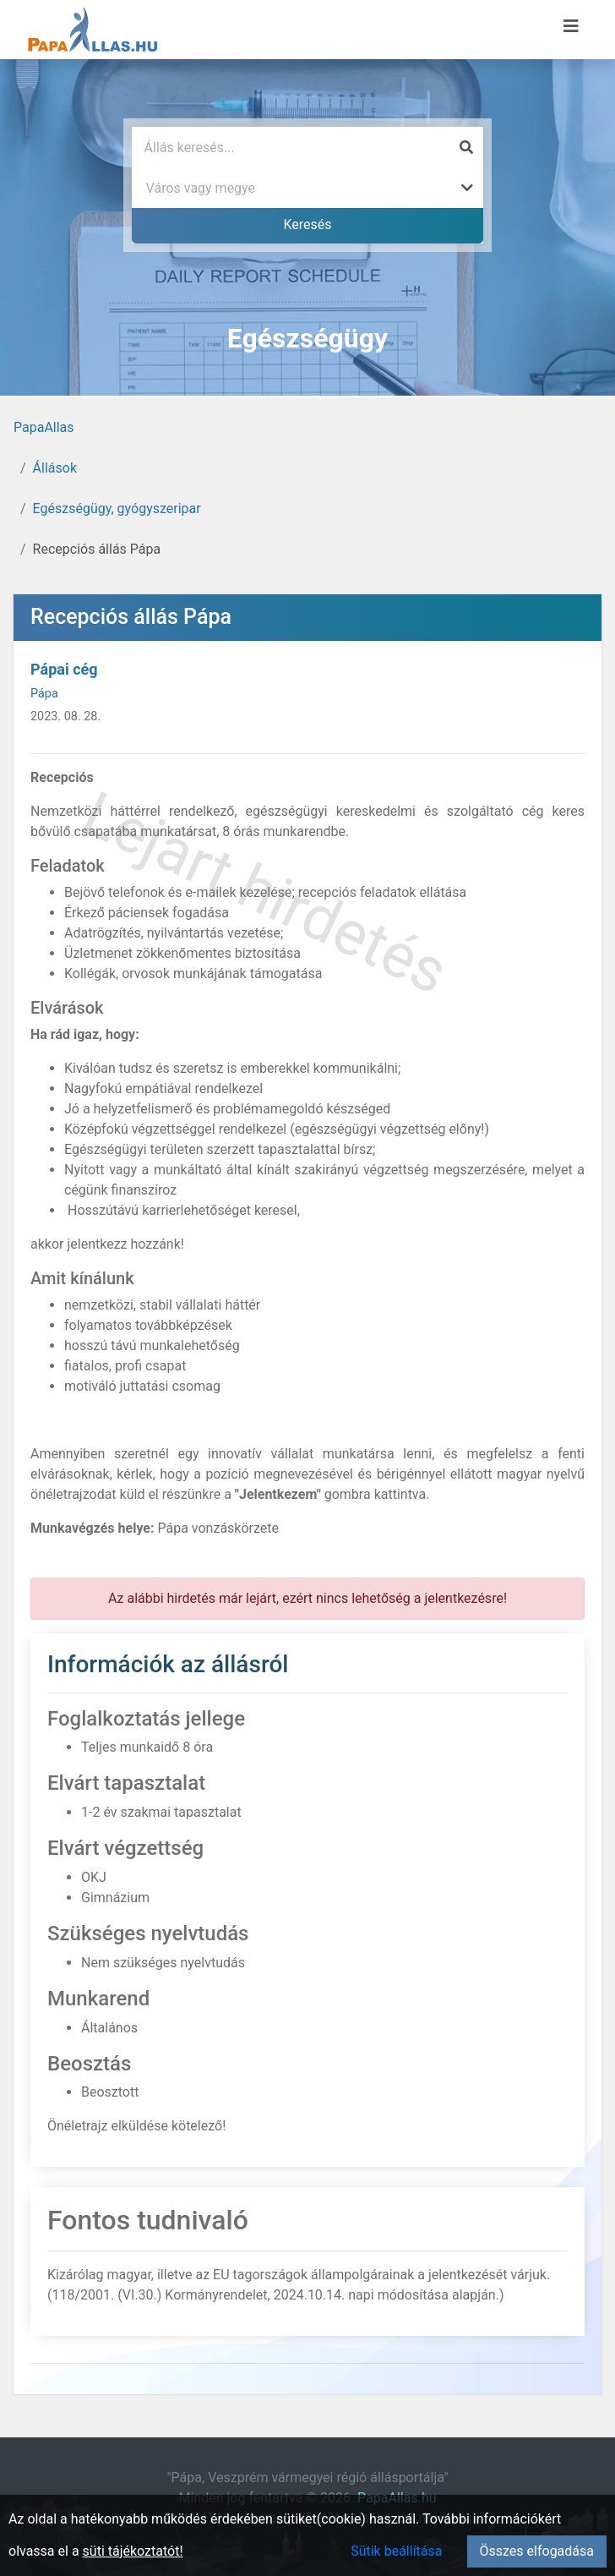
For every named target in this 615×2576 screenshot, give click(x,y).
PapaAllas (44, 427)
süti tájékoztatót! (133, 2551)
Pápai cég (64, 669)
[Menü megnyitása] (571, 26)
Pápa (44, 693)
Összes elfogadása (537, 2551)
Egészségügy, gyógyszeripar (117, 508)
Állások (55, 468)
